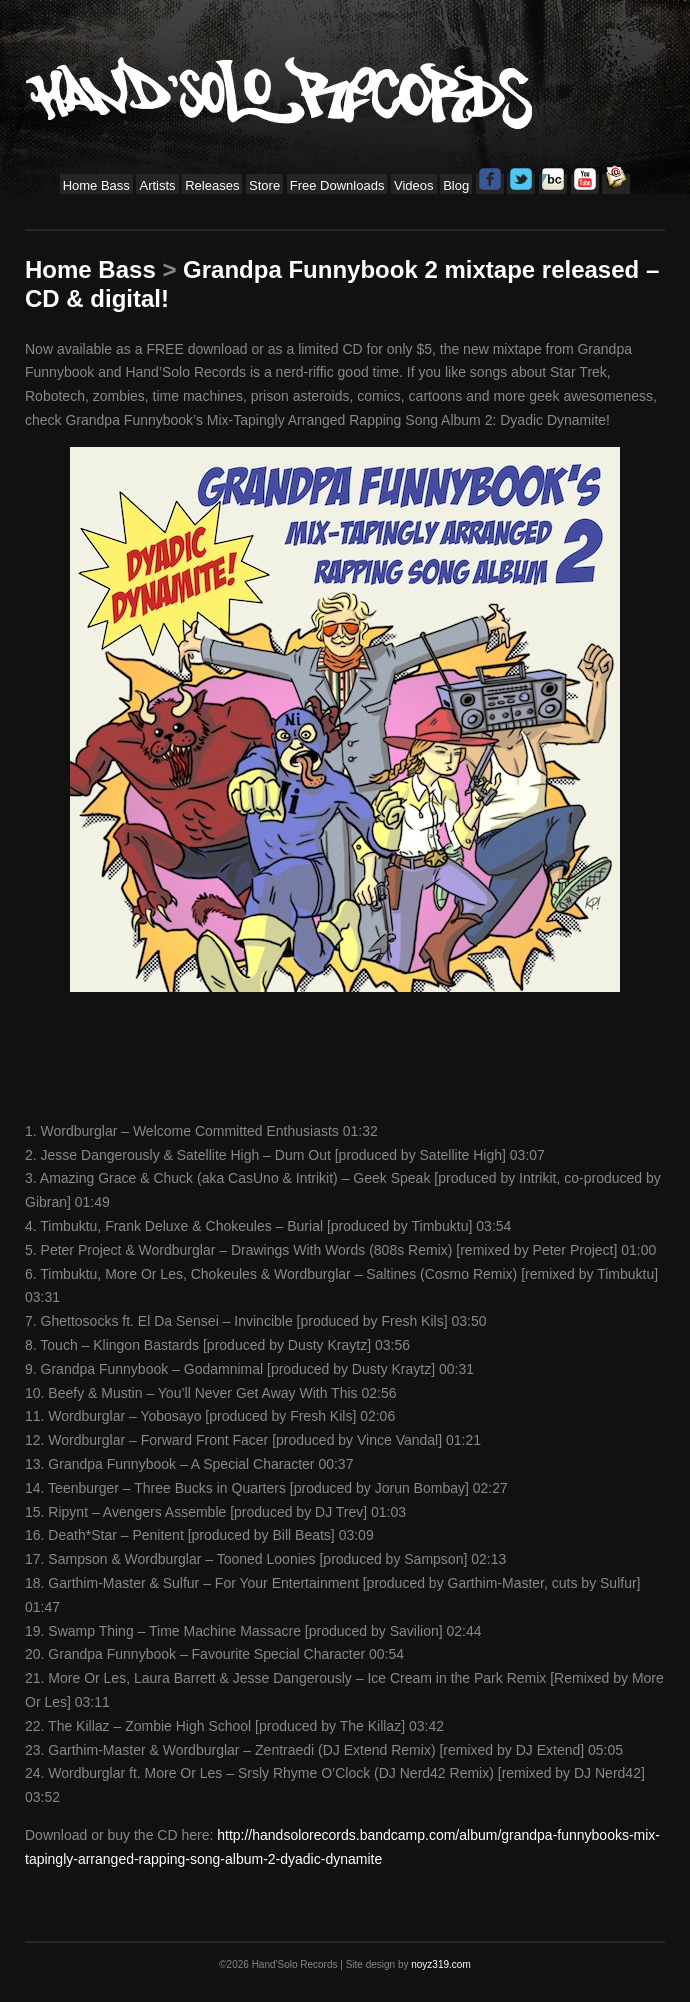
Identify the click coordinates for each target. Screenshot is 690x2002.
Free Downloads (337, 185)
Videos (414, 185)
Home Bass (96, 185)
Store (264, 185)
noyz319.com (440, 1964)
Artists (157, 185)
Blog (456, 185)
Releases (212, 185)
